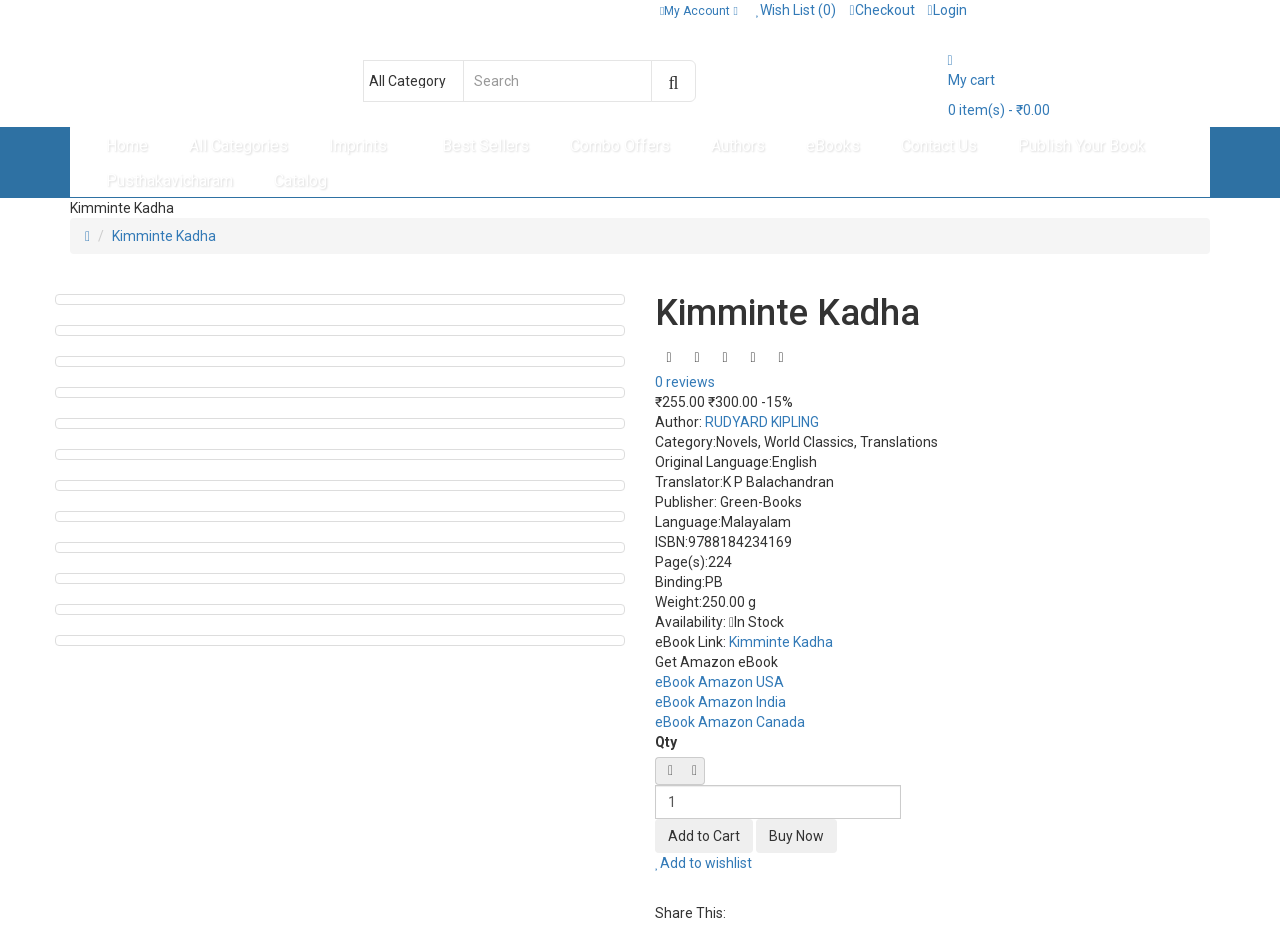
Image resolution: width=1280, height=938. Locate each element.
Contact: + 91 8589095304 (161, 10)
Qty (666, 742)
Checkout (881, 10)
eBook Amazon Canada (730, 722)
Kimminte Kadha (164, 236)
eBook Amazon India (720, 702)
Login (947, 10)
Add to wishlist (703, 863)
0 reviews (685, 382)
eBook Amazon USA (719, 682)
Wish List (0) (796, 10)
